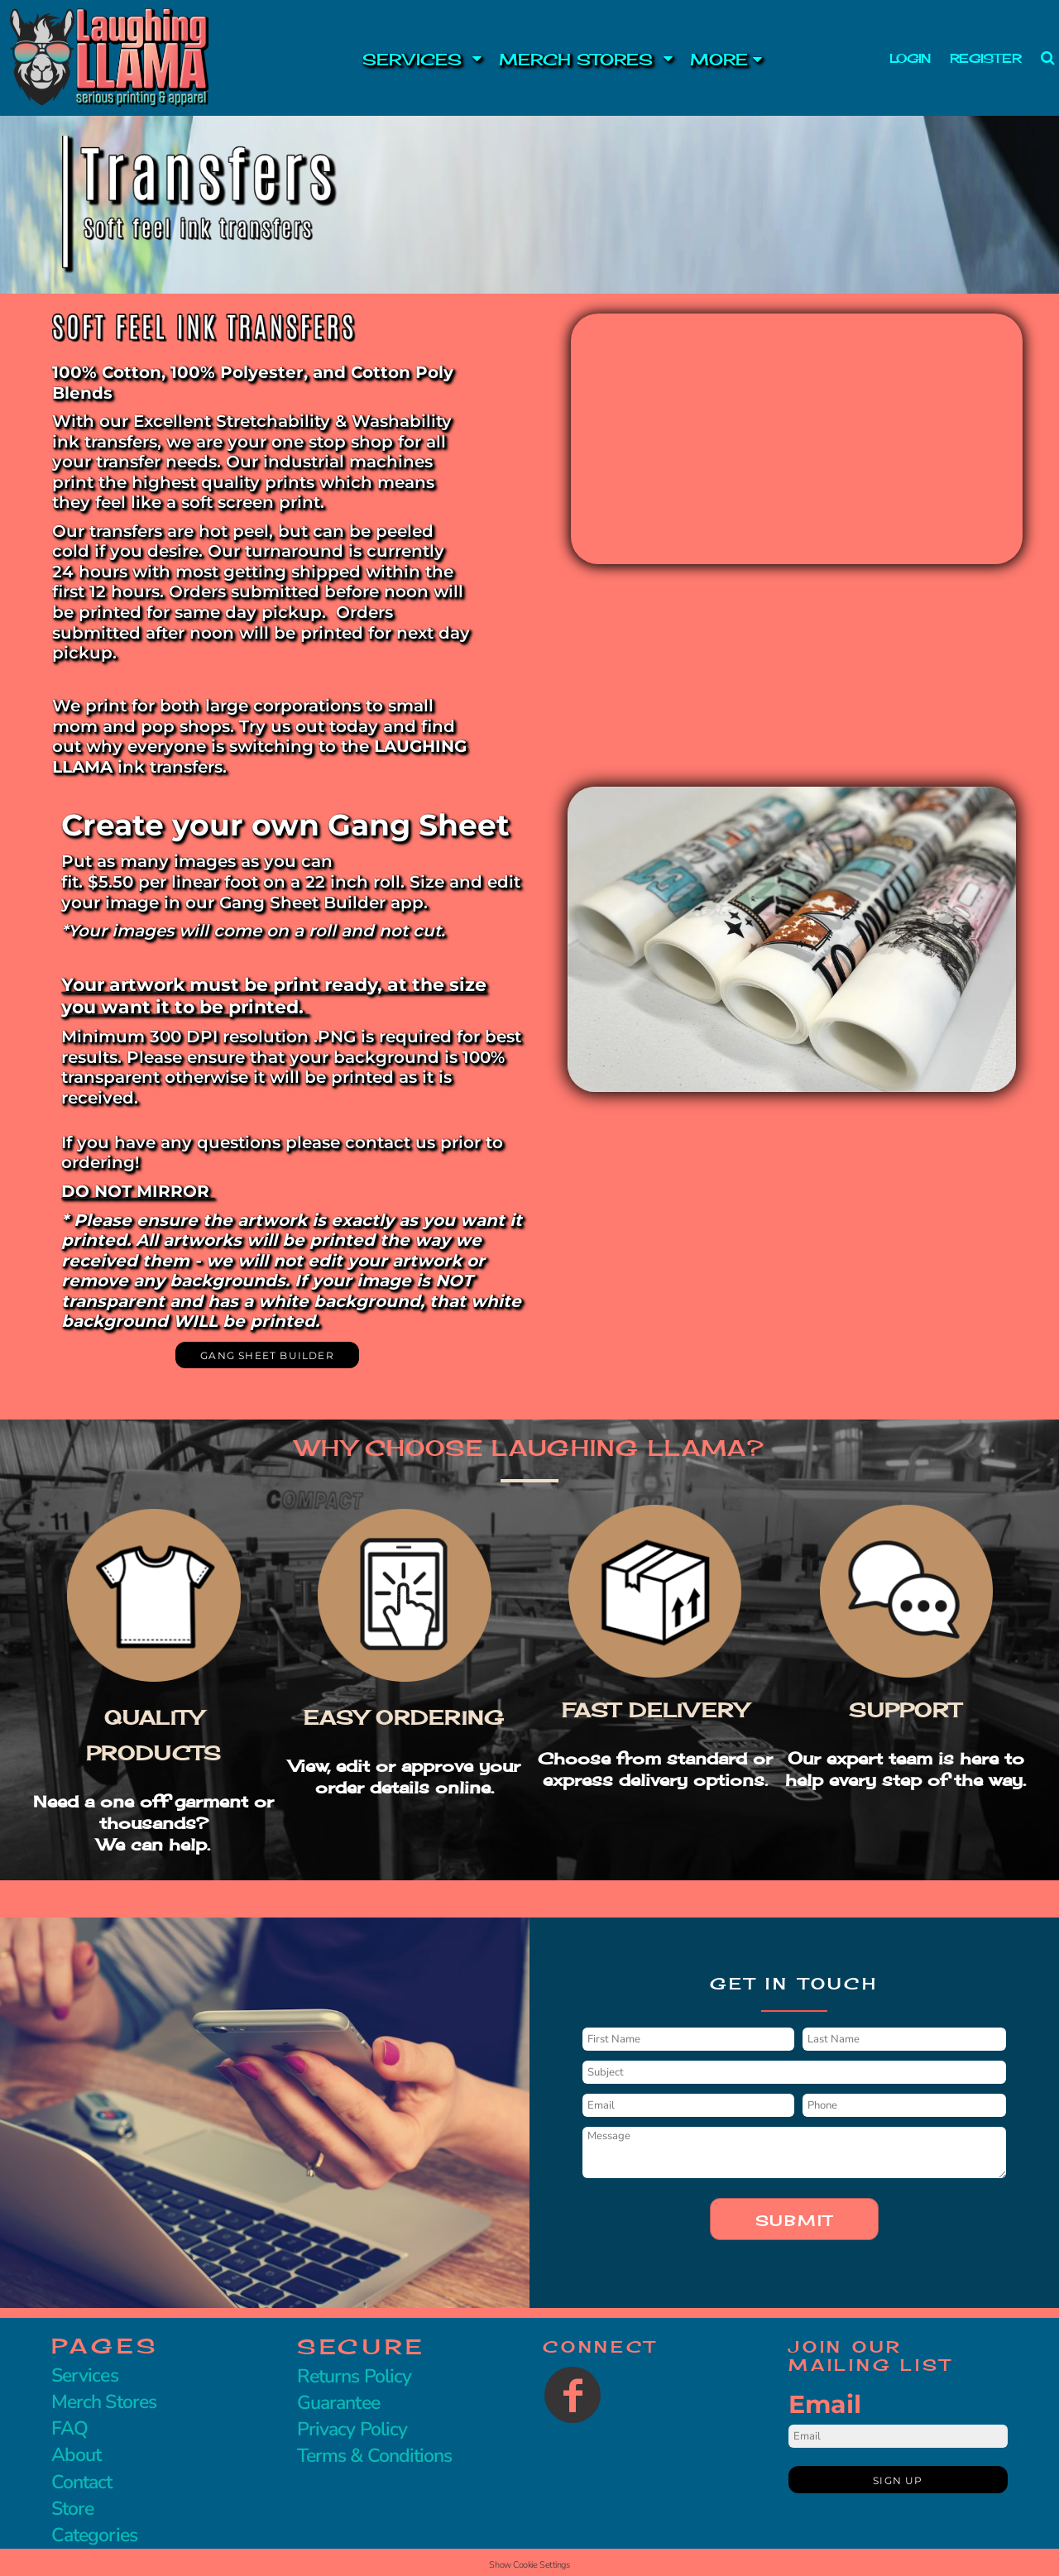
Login (910, 58)
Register (985, 58)
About (76, 2455)
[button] (399, 58)
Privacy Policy (352, 2429)
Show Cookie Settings (529, 2565)
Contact (82, 2482)
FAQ (69, 2428)
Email (824, 2404)
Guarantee (338, 2403)
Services (84, 2375)
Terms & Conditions (374, 2455)
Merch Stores (103, 2402)
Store (72, 2508)
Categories (94, 2535)
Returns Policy (354, 2376)
